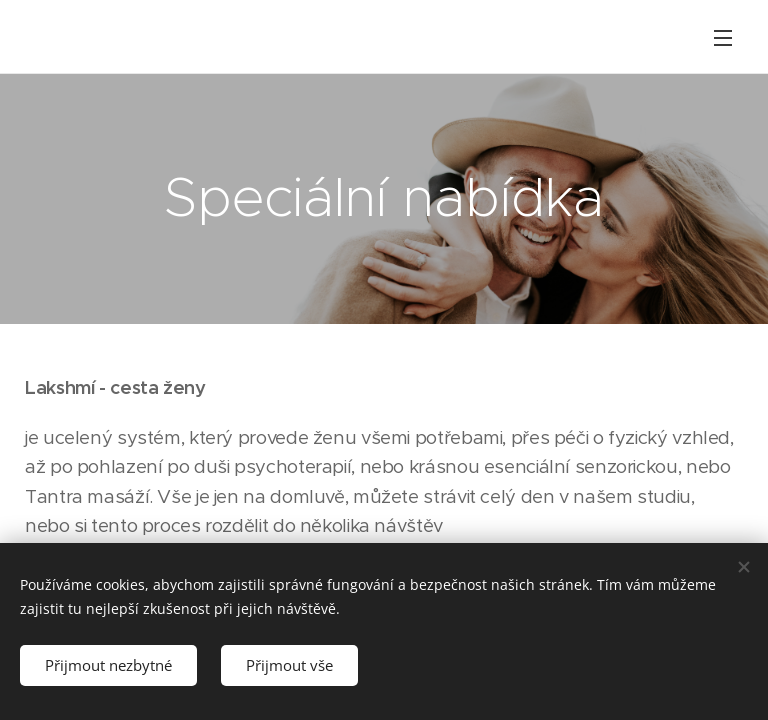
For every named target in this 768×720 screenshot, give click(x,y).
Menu (723, 38)
